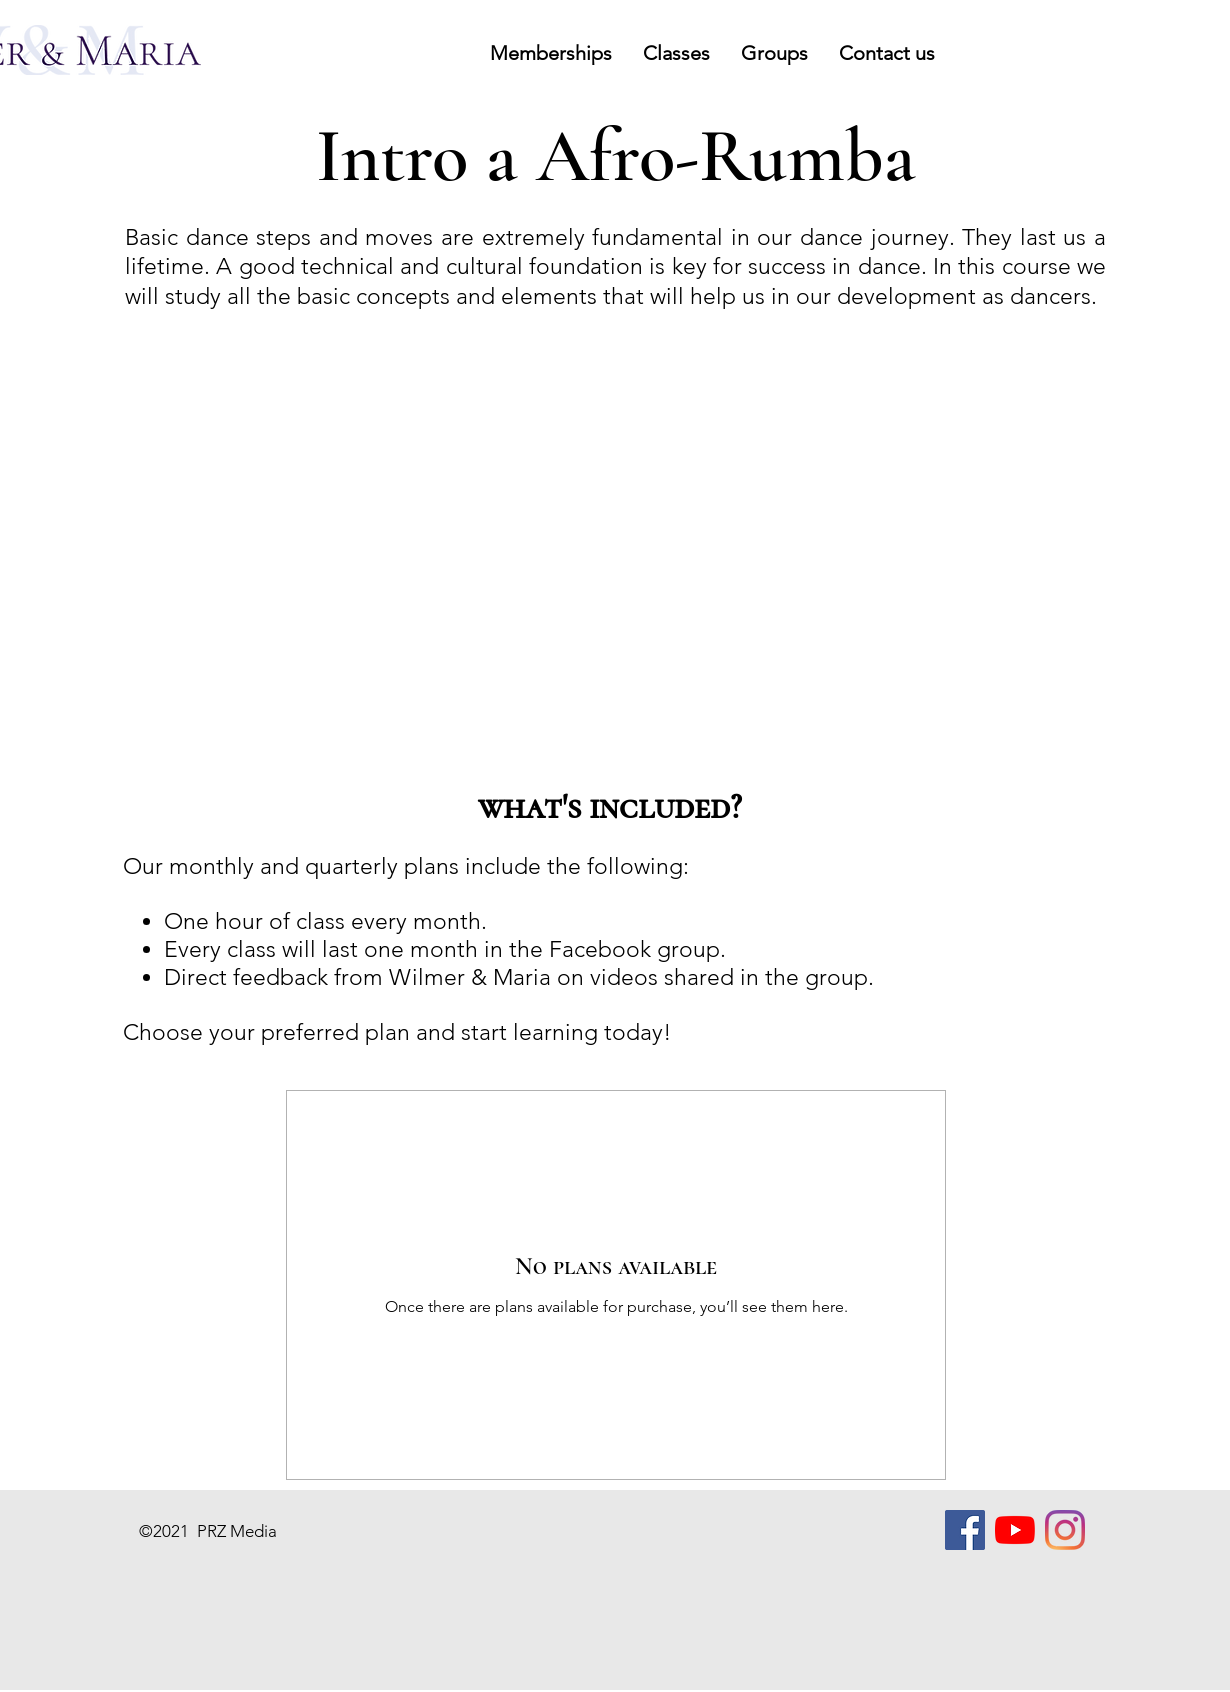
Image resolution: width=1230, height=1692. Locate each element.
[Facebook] (965, 1530)
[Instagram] (1065, 1530)
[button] (550, 53)
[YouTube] (1015, 1530)
